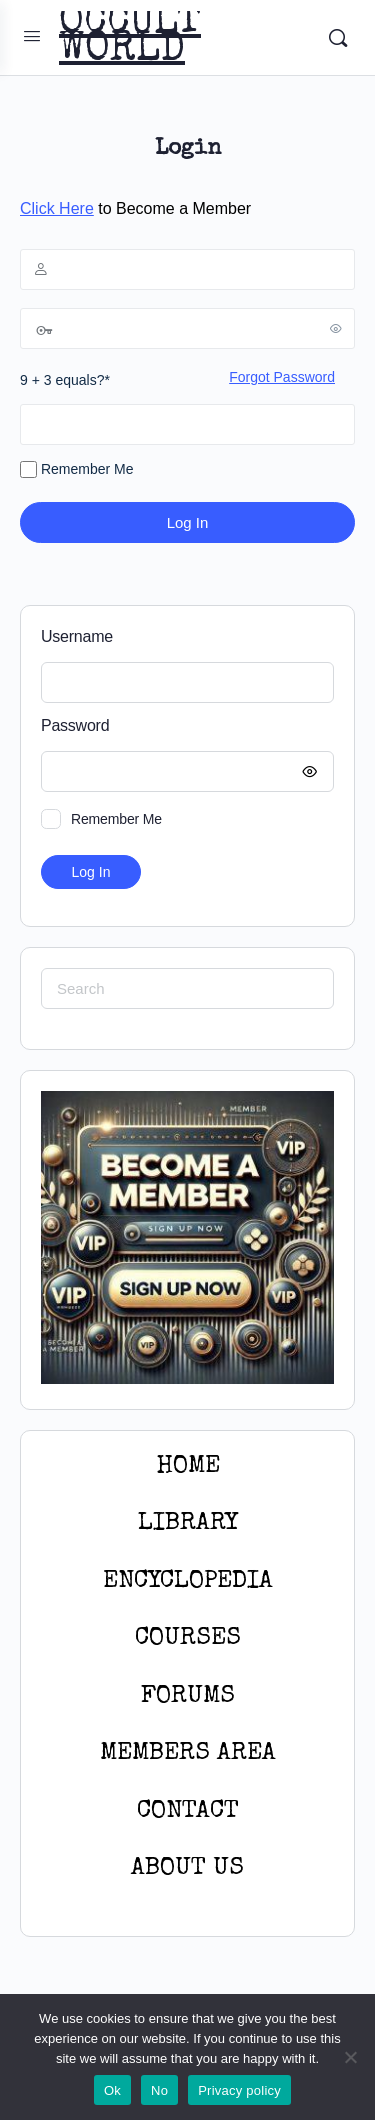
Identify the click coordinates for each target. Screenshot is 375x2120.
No (159, 2090)
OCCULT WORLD (130, 38)
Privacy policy (239, 2090)
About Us (187, 1868)
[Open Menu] (32, 36)
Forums (188, 1696)
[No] (350, 2057)
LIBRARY (188, 1523)
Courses (188, 1638)
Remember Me (76, 470)
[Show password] (336, 328)
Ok (112, 2090)
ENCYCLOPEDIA (188, 1581)
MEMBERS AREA (188, 1753)
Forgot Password (282, 377)
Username (77, 636)
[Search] (338, 38)
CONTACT (188, 1811)
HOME (188, 1466)
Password (182, 726)
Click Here (57, 208)
